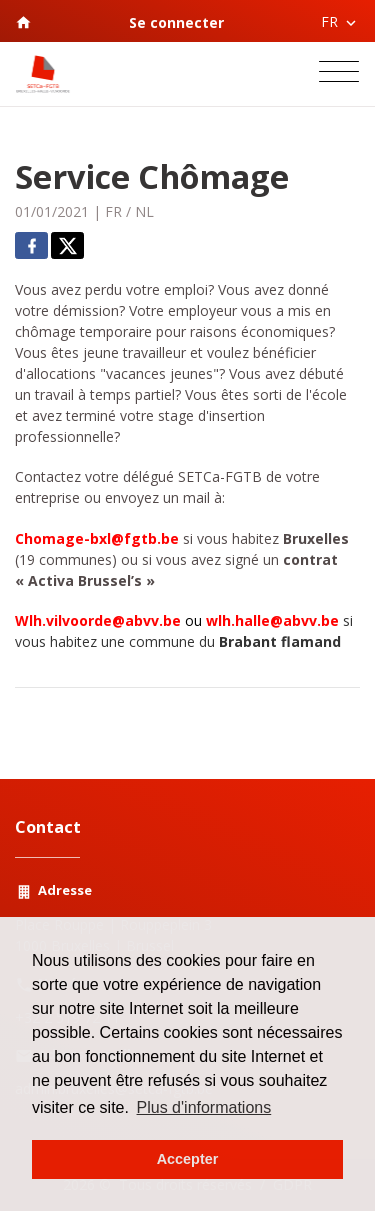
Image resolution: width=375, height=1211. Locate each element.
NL (144, 211)
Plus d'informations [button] (204, 1107)
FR (113, 211)
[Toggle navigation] (339, 74)
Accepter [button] (188, 1159)
